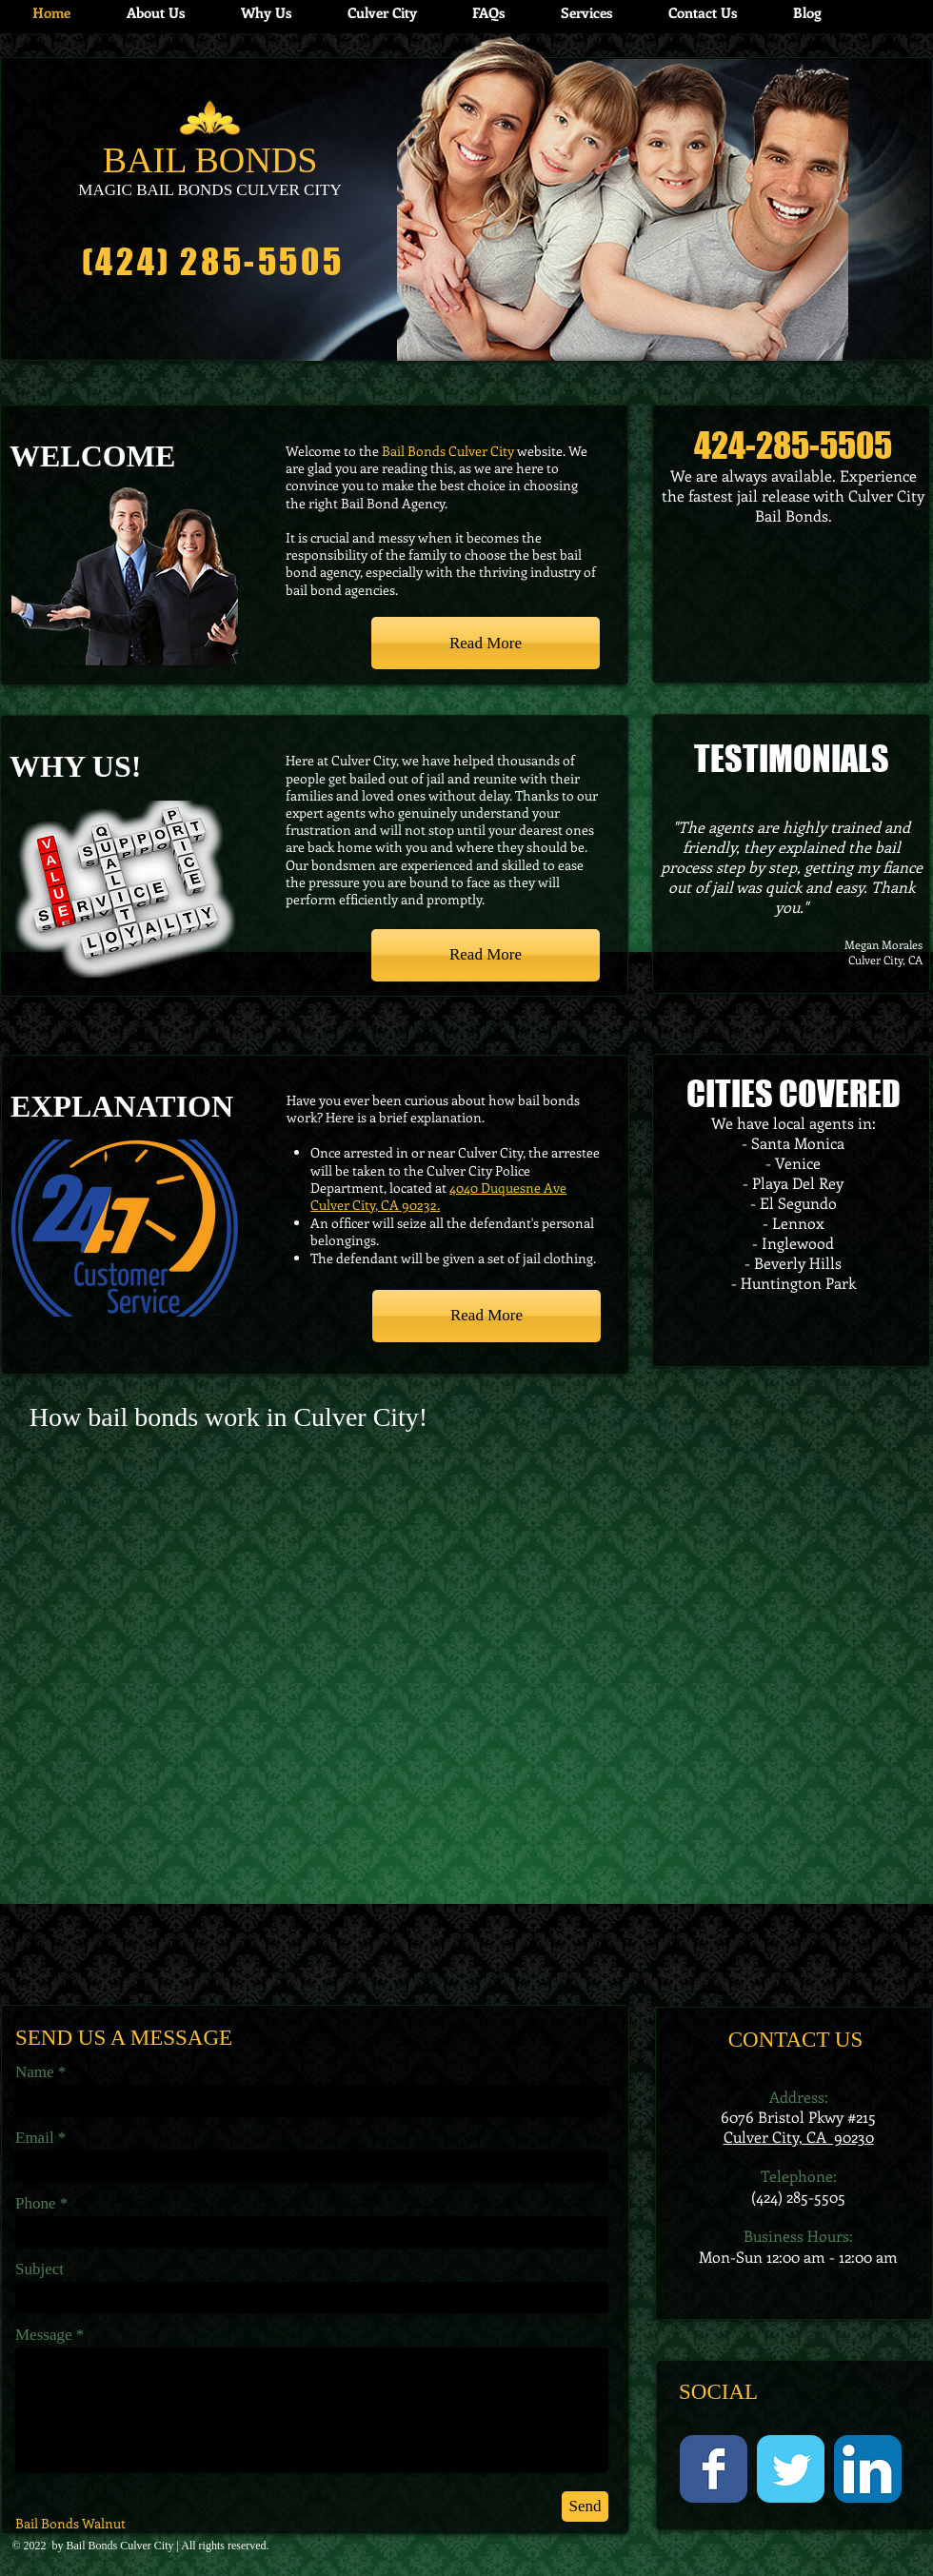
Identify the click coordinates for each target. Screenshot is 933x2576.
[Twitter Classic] (790, 2469)
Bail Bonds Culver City (120, 2545)
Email (34, 2138)
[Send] (585, 2506)
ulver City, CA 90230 (803, 2137)
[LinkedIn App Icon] (868, 2469)
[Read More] (485, 643)
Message (43, 2335)
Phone (35, 2203)
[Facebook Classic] (713, 2469)
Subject (39, 2269)
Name (34, 2072)
